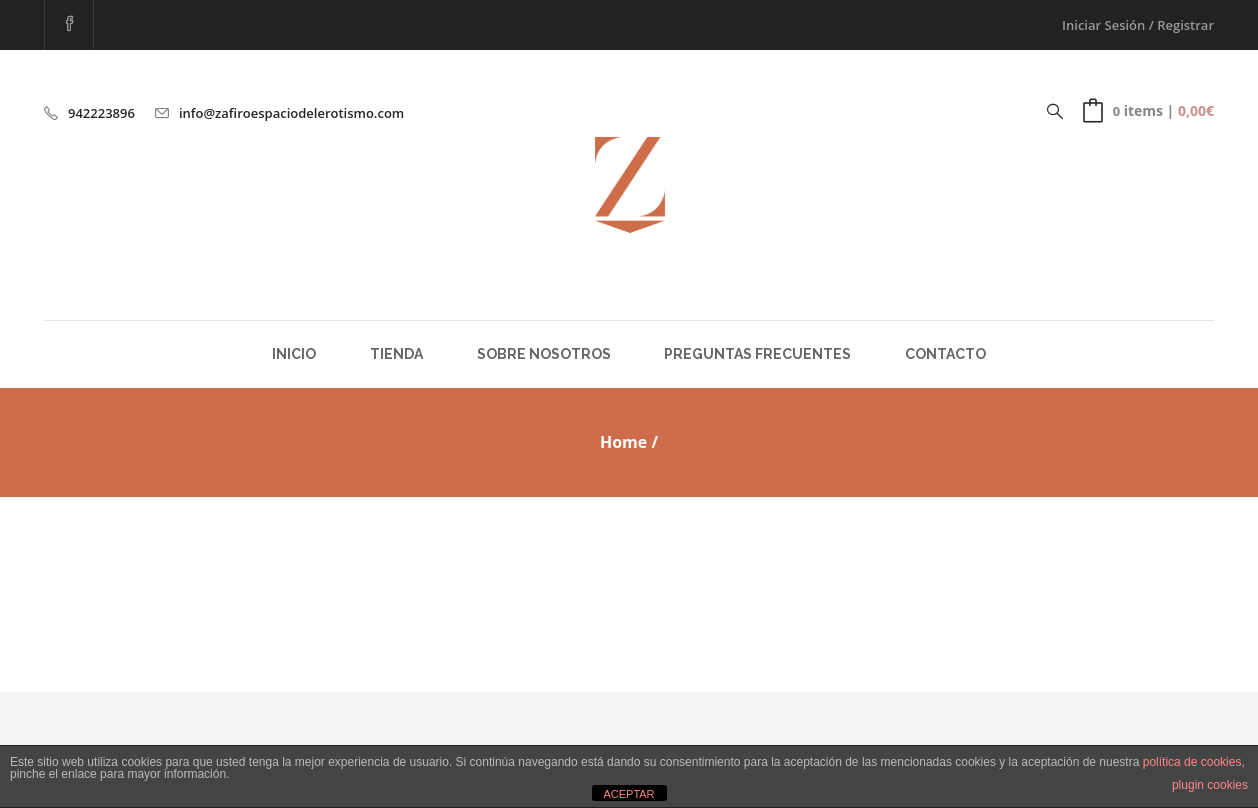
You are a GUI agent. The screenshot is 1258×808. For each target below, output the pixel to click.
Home (623, 442)
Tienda (396, 354)
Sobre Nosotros (544, 354)
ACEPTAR (628, 794)
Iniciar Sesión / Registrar (1138, 25)
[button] (1148, 111)
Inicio (294, 354)
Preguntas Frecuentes (757, 354)
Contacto (945, 354)
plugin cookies (1210, 785)
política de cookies (1192, 762)
